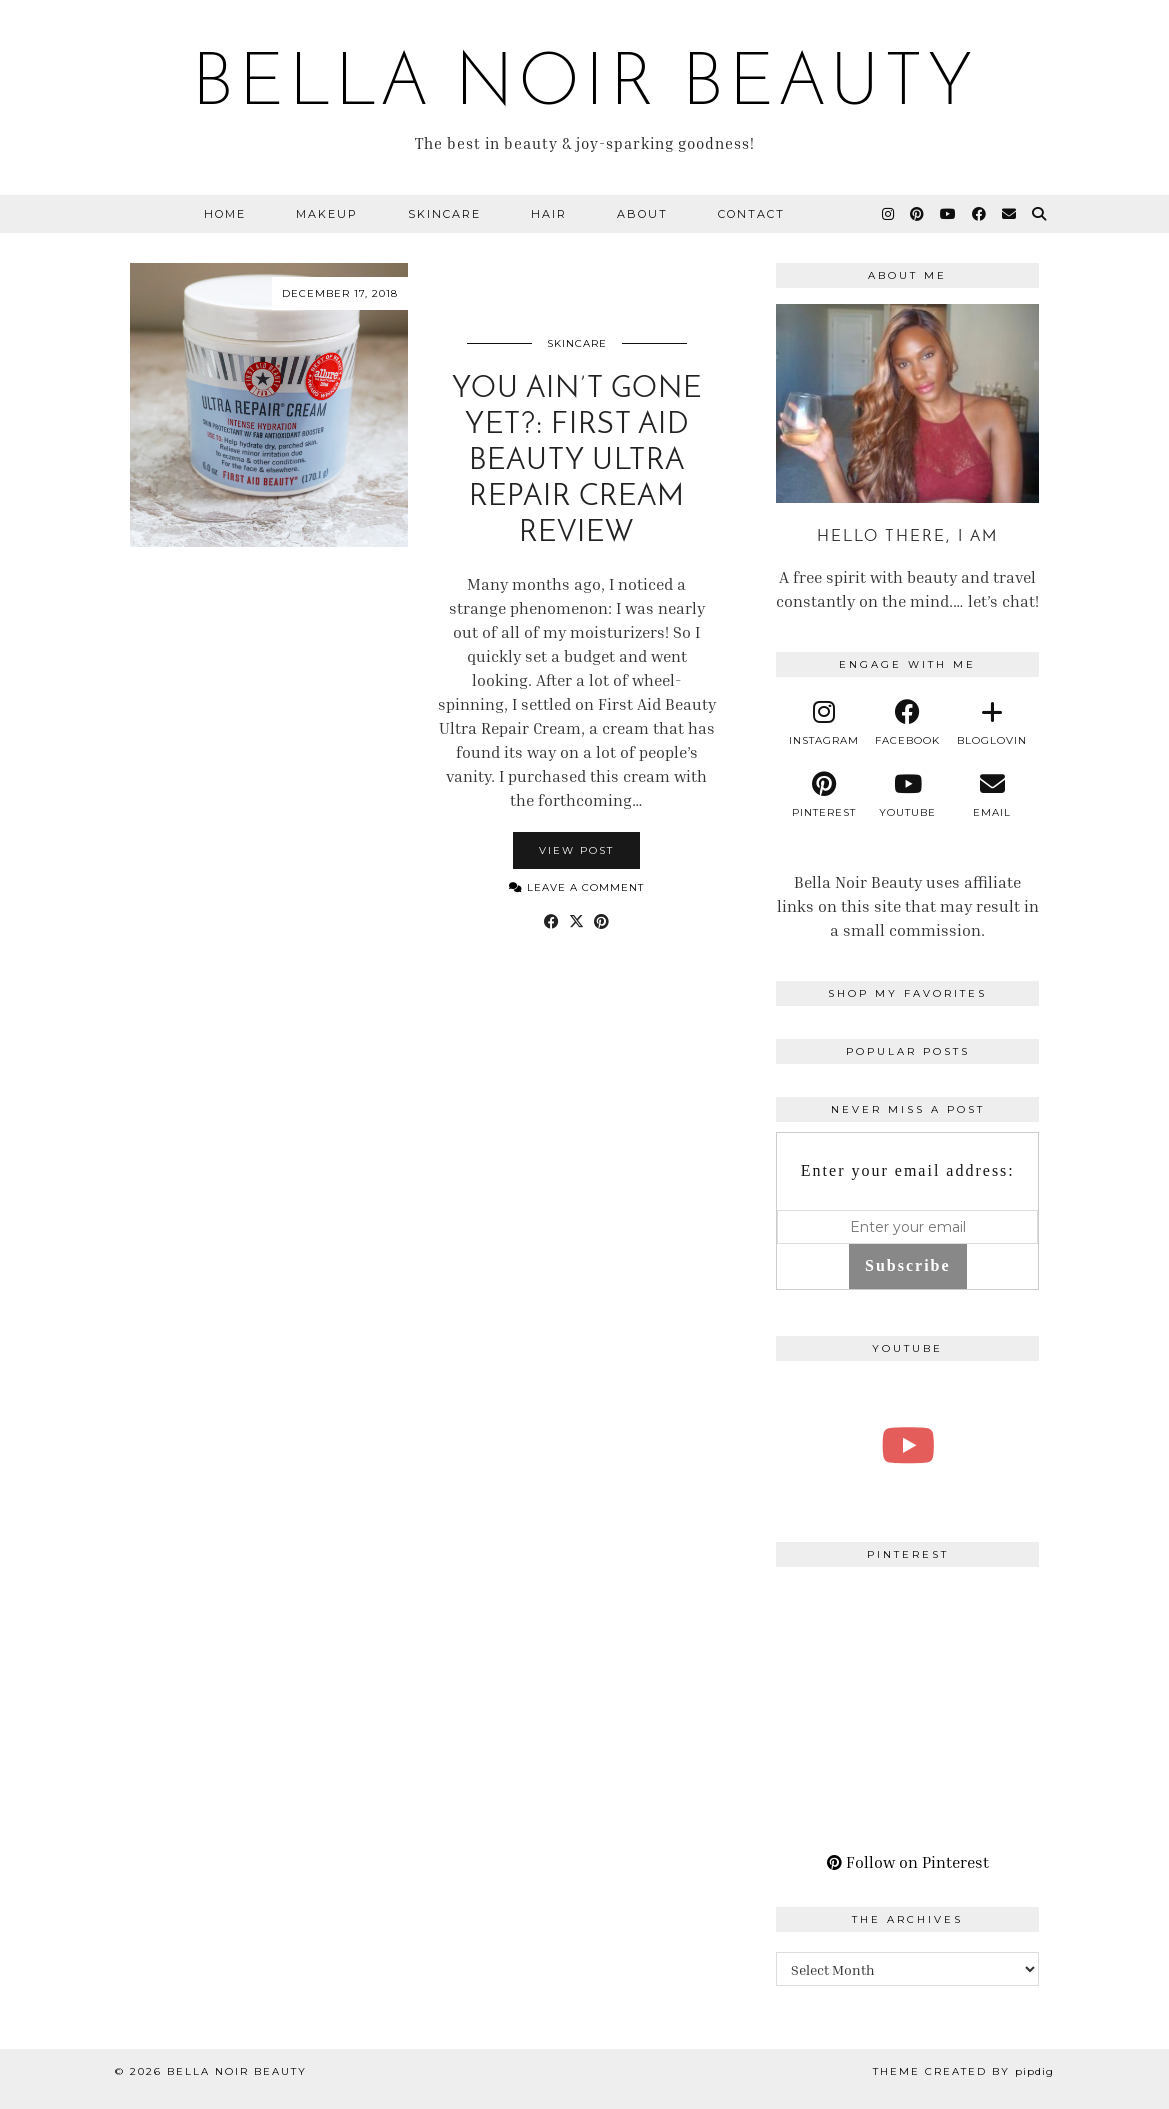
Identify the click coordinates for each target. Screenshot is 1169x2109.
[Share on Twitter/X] (576, 921)
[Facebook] (980, 214)
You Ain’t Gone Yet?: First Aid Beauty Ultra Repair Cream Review (577, 461)
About (642, 214)
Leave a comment (576, 887)
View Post (576, 850)
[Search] (1040, 214)
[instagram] (823, 723)
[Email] (1010, 214)
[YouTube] (949, 214)
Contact (751, 214)
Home (225, 214)
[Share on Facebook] (551, 921)
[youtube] (908, 795)
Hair (549, 214)
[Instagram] (889, 214)
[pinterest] (823, 795)
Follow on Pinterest (908, 1862)
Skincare (444, 214)
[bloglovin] (992, 723)
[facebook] (908, 723)
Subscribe (908, 1265)
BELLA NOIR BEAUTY (585, 86)
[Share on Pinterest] (601, 921)
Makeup (327, 214)
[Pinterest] (918, 214)
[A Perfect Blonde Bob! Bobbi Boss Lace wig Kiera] (907, 1445)
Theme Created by (963, 2071)
